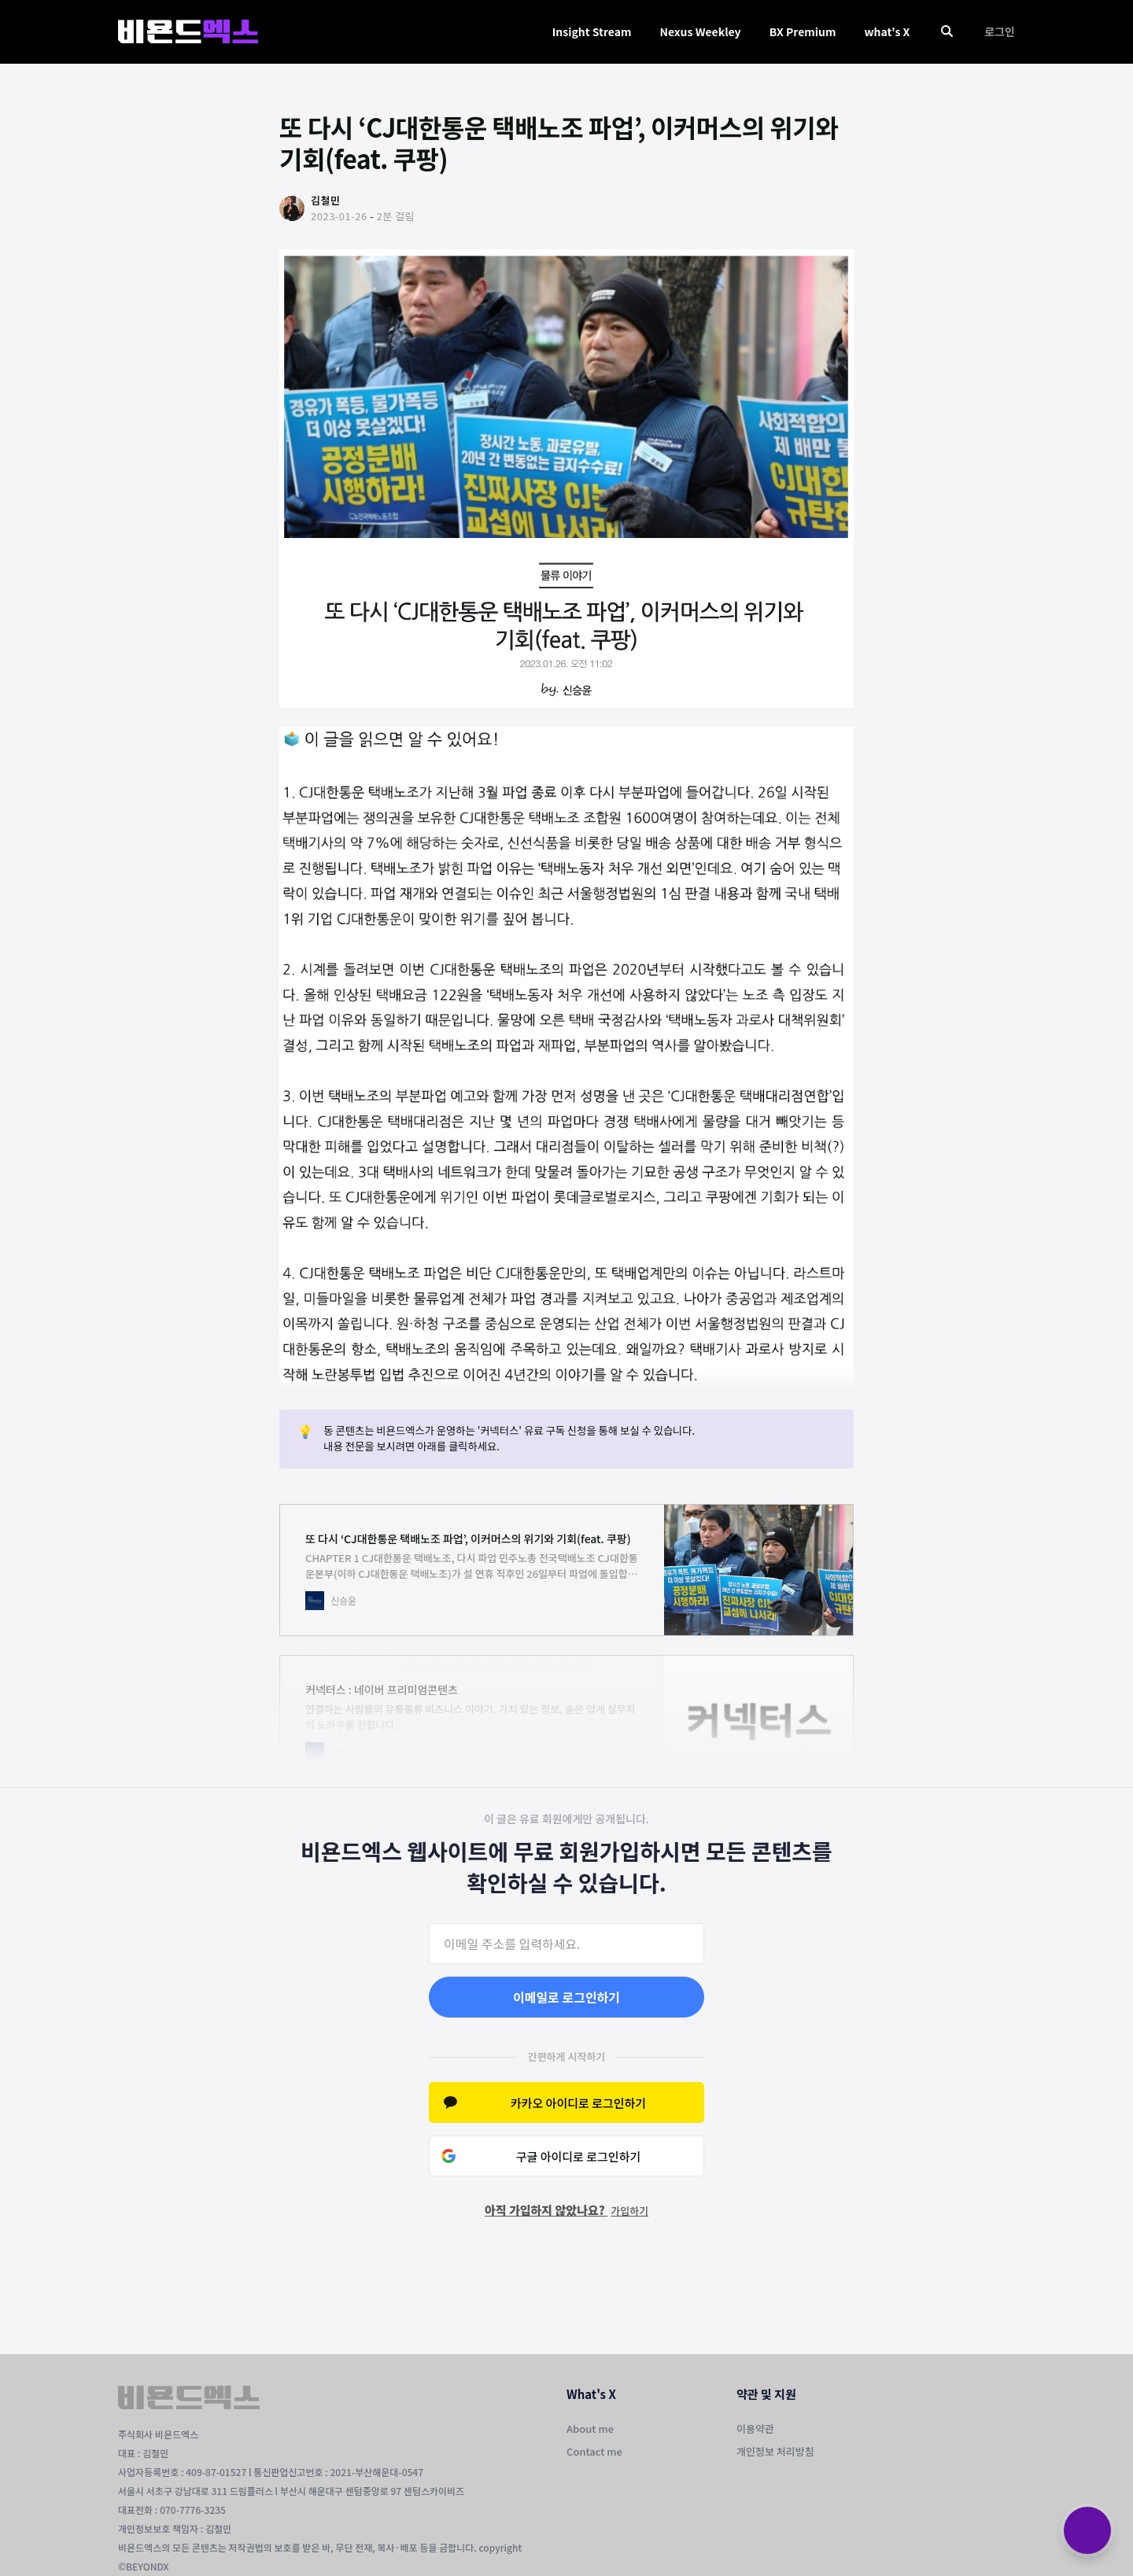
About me (590, 2428)
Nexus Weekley (699, 31)
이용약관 (755, 2428)
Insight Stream (592, 31)
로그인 (999, 31)
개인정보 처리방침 (775, 2451)
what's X (887, 31)
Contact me (594, 2451)
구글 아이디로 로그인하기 (578, 2156)
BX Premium (802, 31)
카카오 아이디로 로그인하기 (578, 2103)
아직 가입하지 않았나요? (566, 2210)
